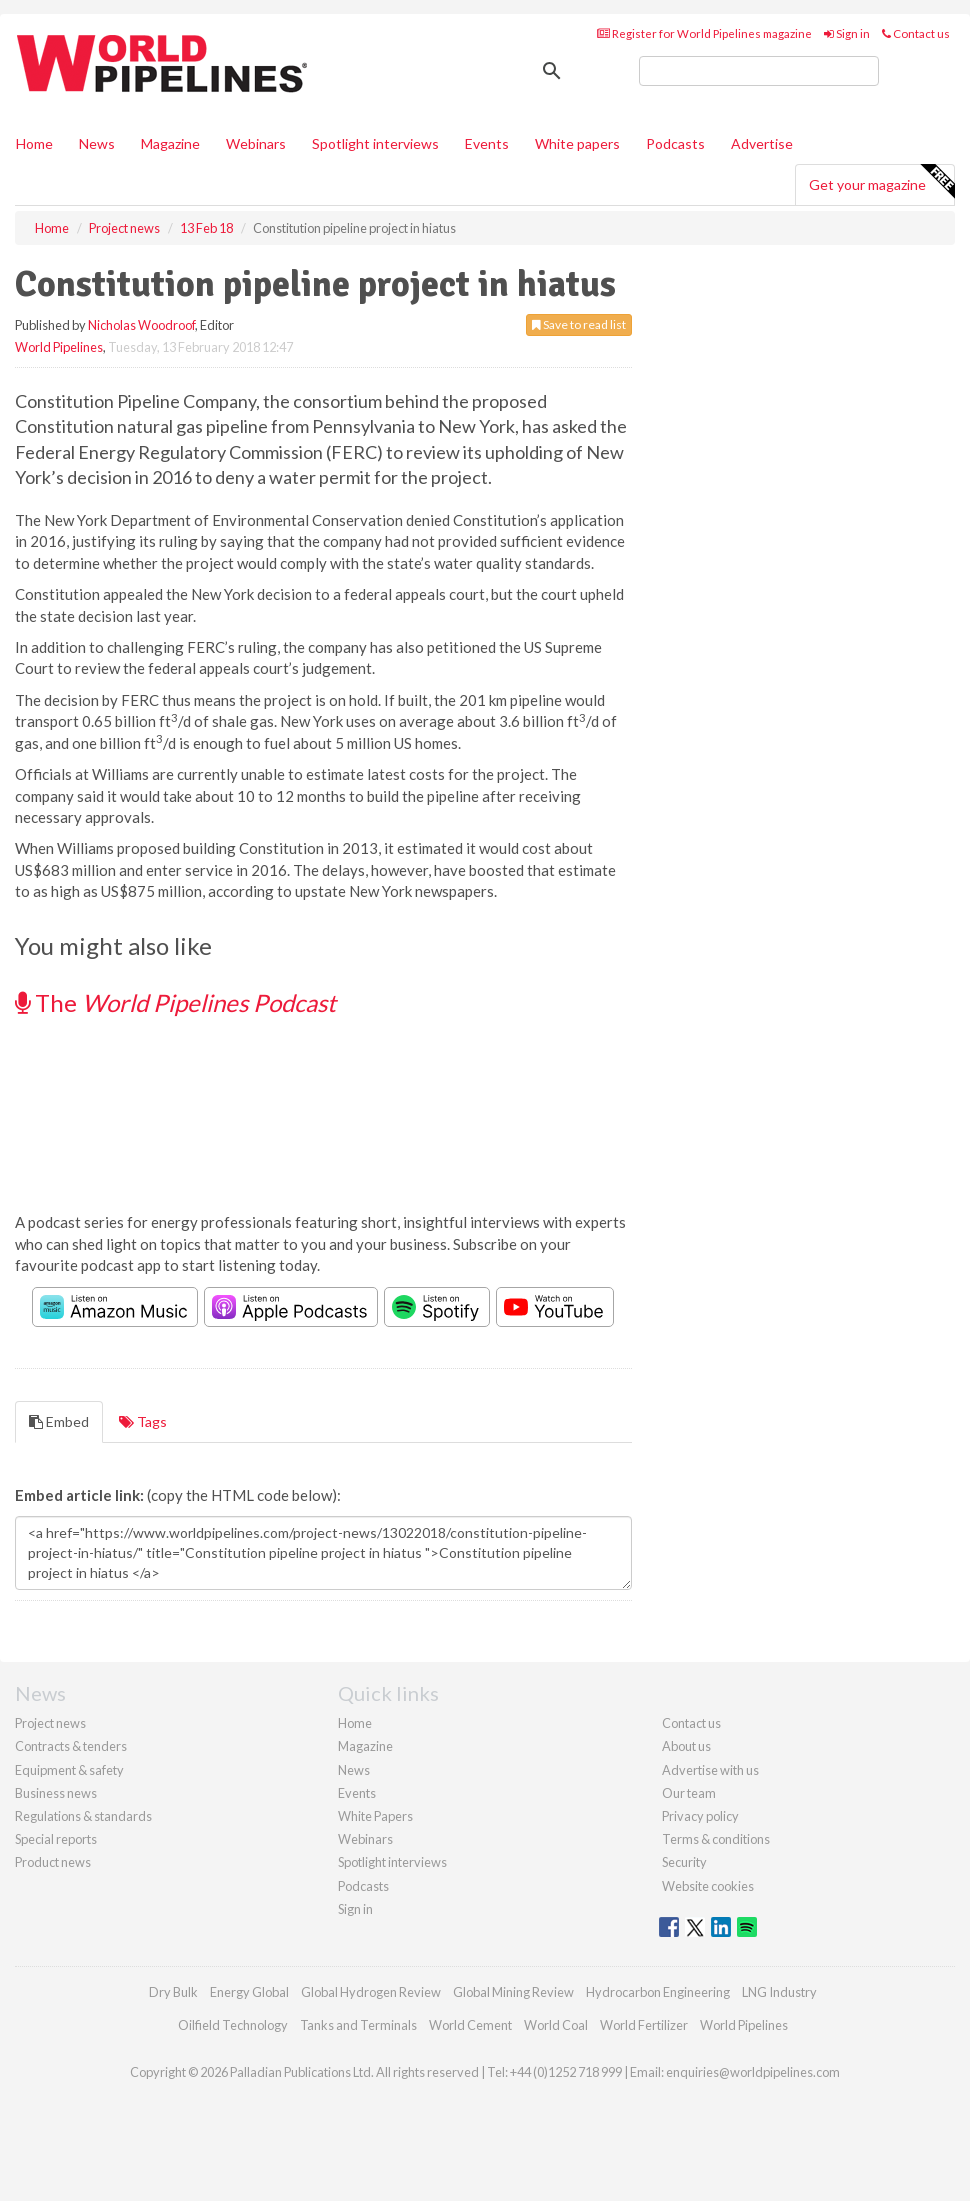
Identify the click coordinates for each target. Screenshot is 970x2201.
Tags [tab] (143, 1421)
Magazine (170, 143)
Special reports (56, 1839)
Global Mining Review (513, 1992)
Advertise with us (710, 1770)
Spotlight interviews (375, 143)
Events (487, 143)
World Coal (556, 2025)
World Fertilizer (644, 2025)
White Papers (375, 1816)
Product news (53, 1862)
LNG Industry (779, 1992)
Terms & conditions (716, 1839)
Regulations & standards (83, 1816)
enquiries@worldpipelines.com (753, 2072)
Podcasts (675, 143)
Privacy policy (700, 1816)
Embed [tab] (59, 1421)
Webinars (256, 143)
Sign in (847, 33)
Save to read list (579, 324)
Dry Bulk (173, 1992)
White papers (577, 143)
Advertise (762, 143)
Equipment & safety (69, 1770)
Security (684, 1862)
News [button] (97, 143)
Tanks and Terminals (358, 2025)
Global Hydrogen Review (371, 1992)
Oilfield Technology (233, 2025)
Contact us (916, 33)
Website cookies (708, 1886)
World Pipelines (59, 347)
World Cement (470, 2025)
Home (34, 143)
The (175, 1002)
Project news (50, 1723)
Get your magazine (881, 182)
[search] (759, 71)
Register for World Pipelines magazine (704, 33)
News (354, 1770)
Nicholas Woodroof (141, 325)
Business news (56, 1793)
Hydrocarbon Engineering (658, 1992)
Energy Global (249, 1992)
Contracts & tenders (71, 1746)
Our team (689, 1793)
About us (686, 1746)
